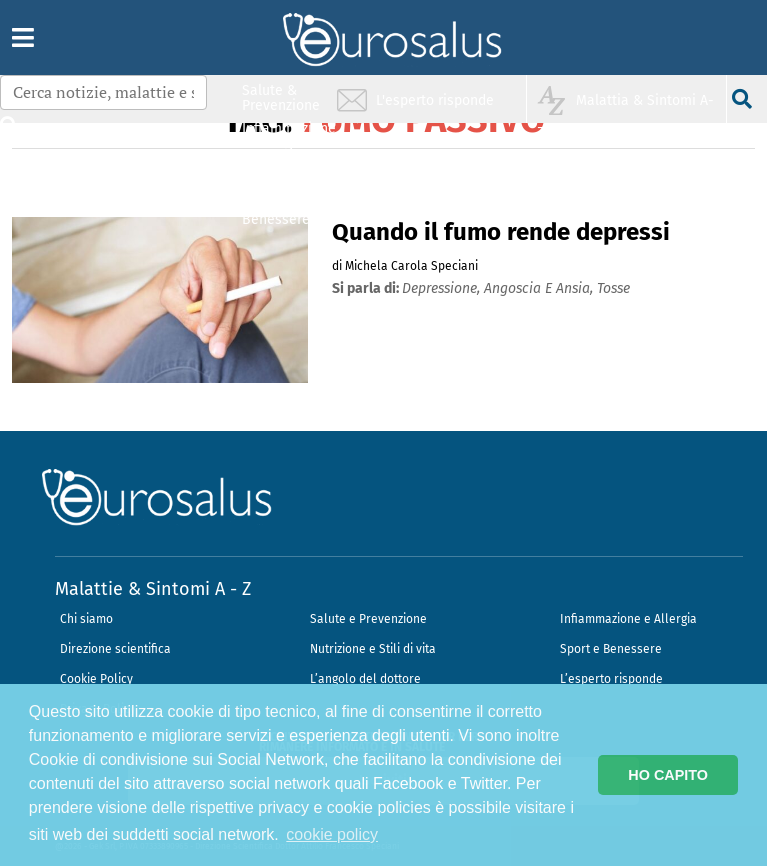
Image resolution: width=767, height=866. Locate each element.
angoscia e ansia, (540, 288)
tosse (613, 288)
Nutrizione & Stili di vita (282, 173)
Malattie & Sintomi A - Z (153, 589)
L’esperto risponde (611, 679)
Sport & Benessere (276, 211)
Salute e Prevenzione (368, 619)
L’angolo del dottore (365, 679)
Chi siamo (86, 619)
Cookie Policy (96, 679)
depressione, (443, 288)
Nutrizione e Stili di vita (373, 649)
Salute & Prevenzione (281, 97)
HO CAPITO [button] (668, 775)
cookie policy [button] (332, 834)
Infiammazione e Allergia (628, 619)
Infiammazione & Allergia (287, 135)
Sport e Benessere (611, 649)
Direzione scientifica (115, 649)
